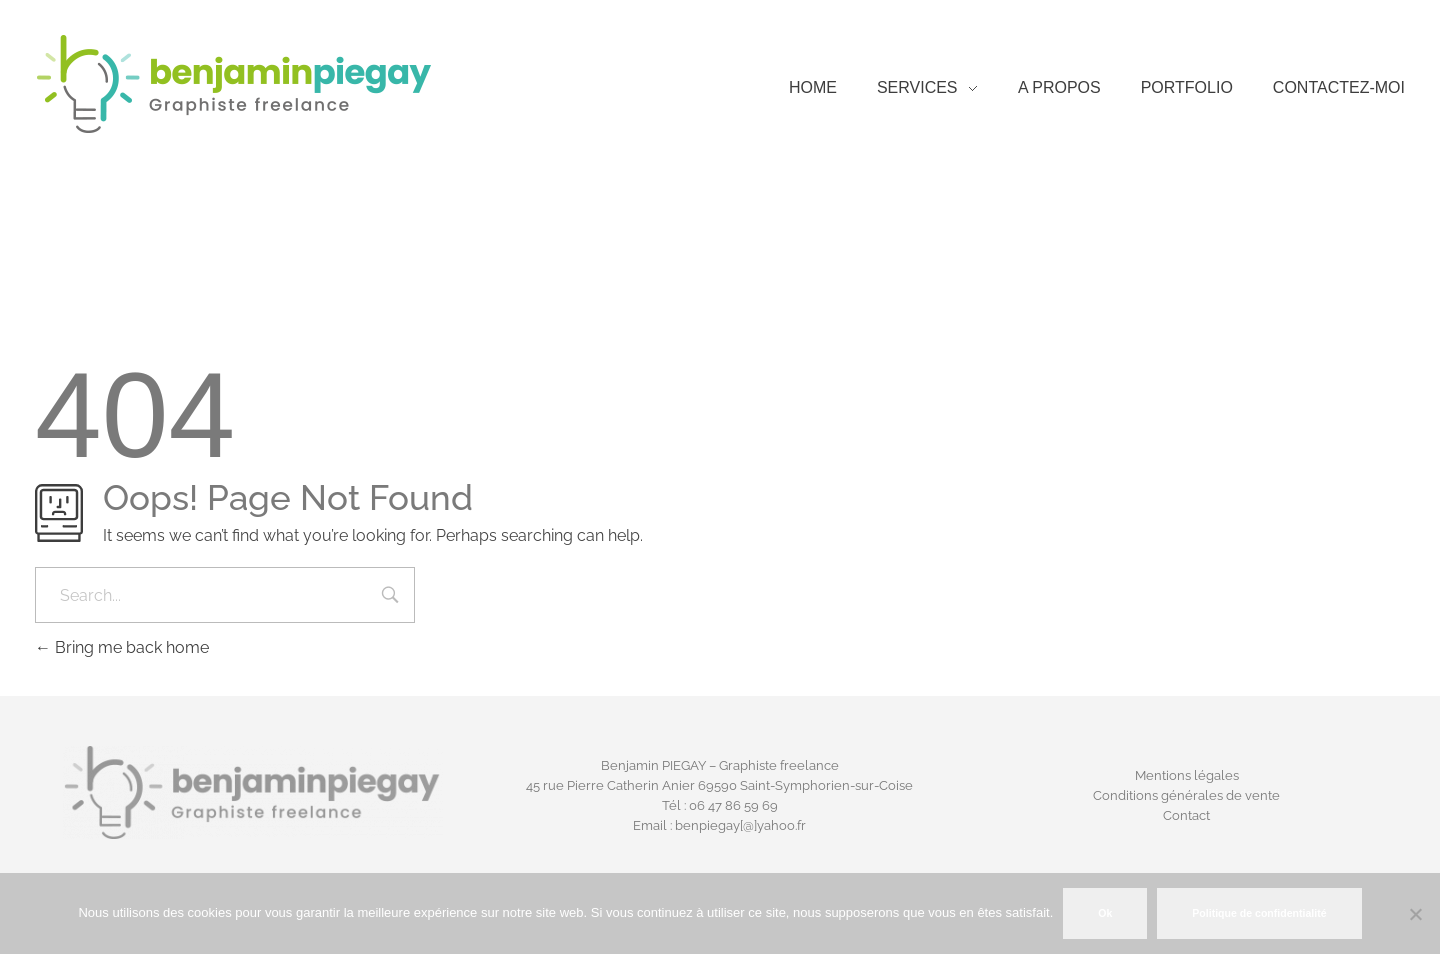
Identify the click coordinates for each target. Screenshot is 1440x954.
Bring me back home (122, 647)
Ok (1105, 913)
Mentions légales (1187, 775)
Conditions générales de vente (1186, 795)
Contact (1186, 815)
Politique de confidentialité (1259, 913)
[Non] (1415, 914)
